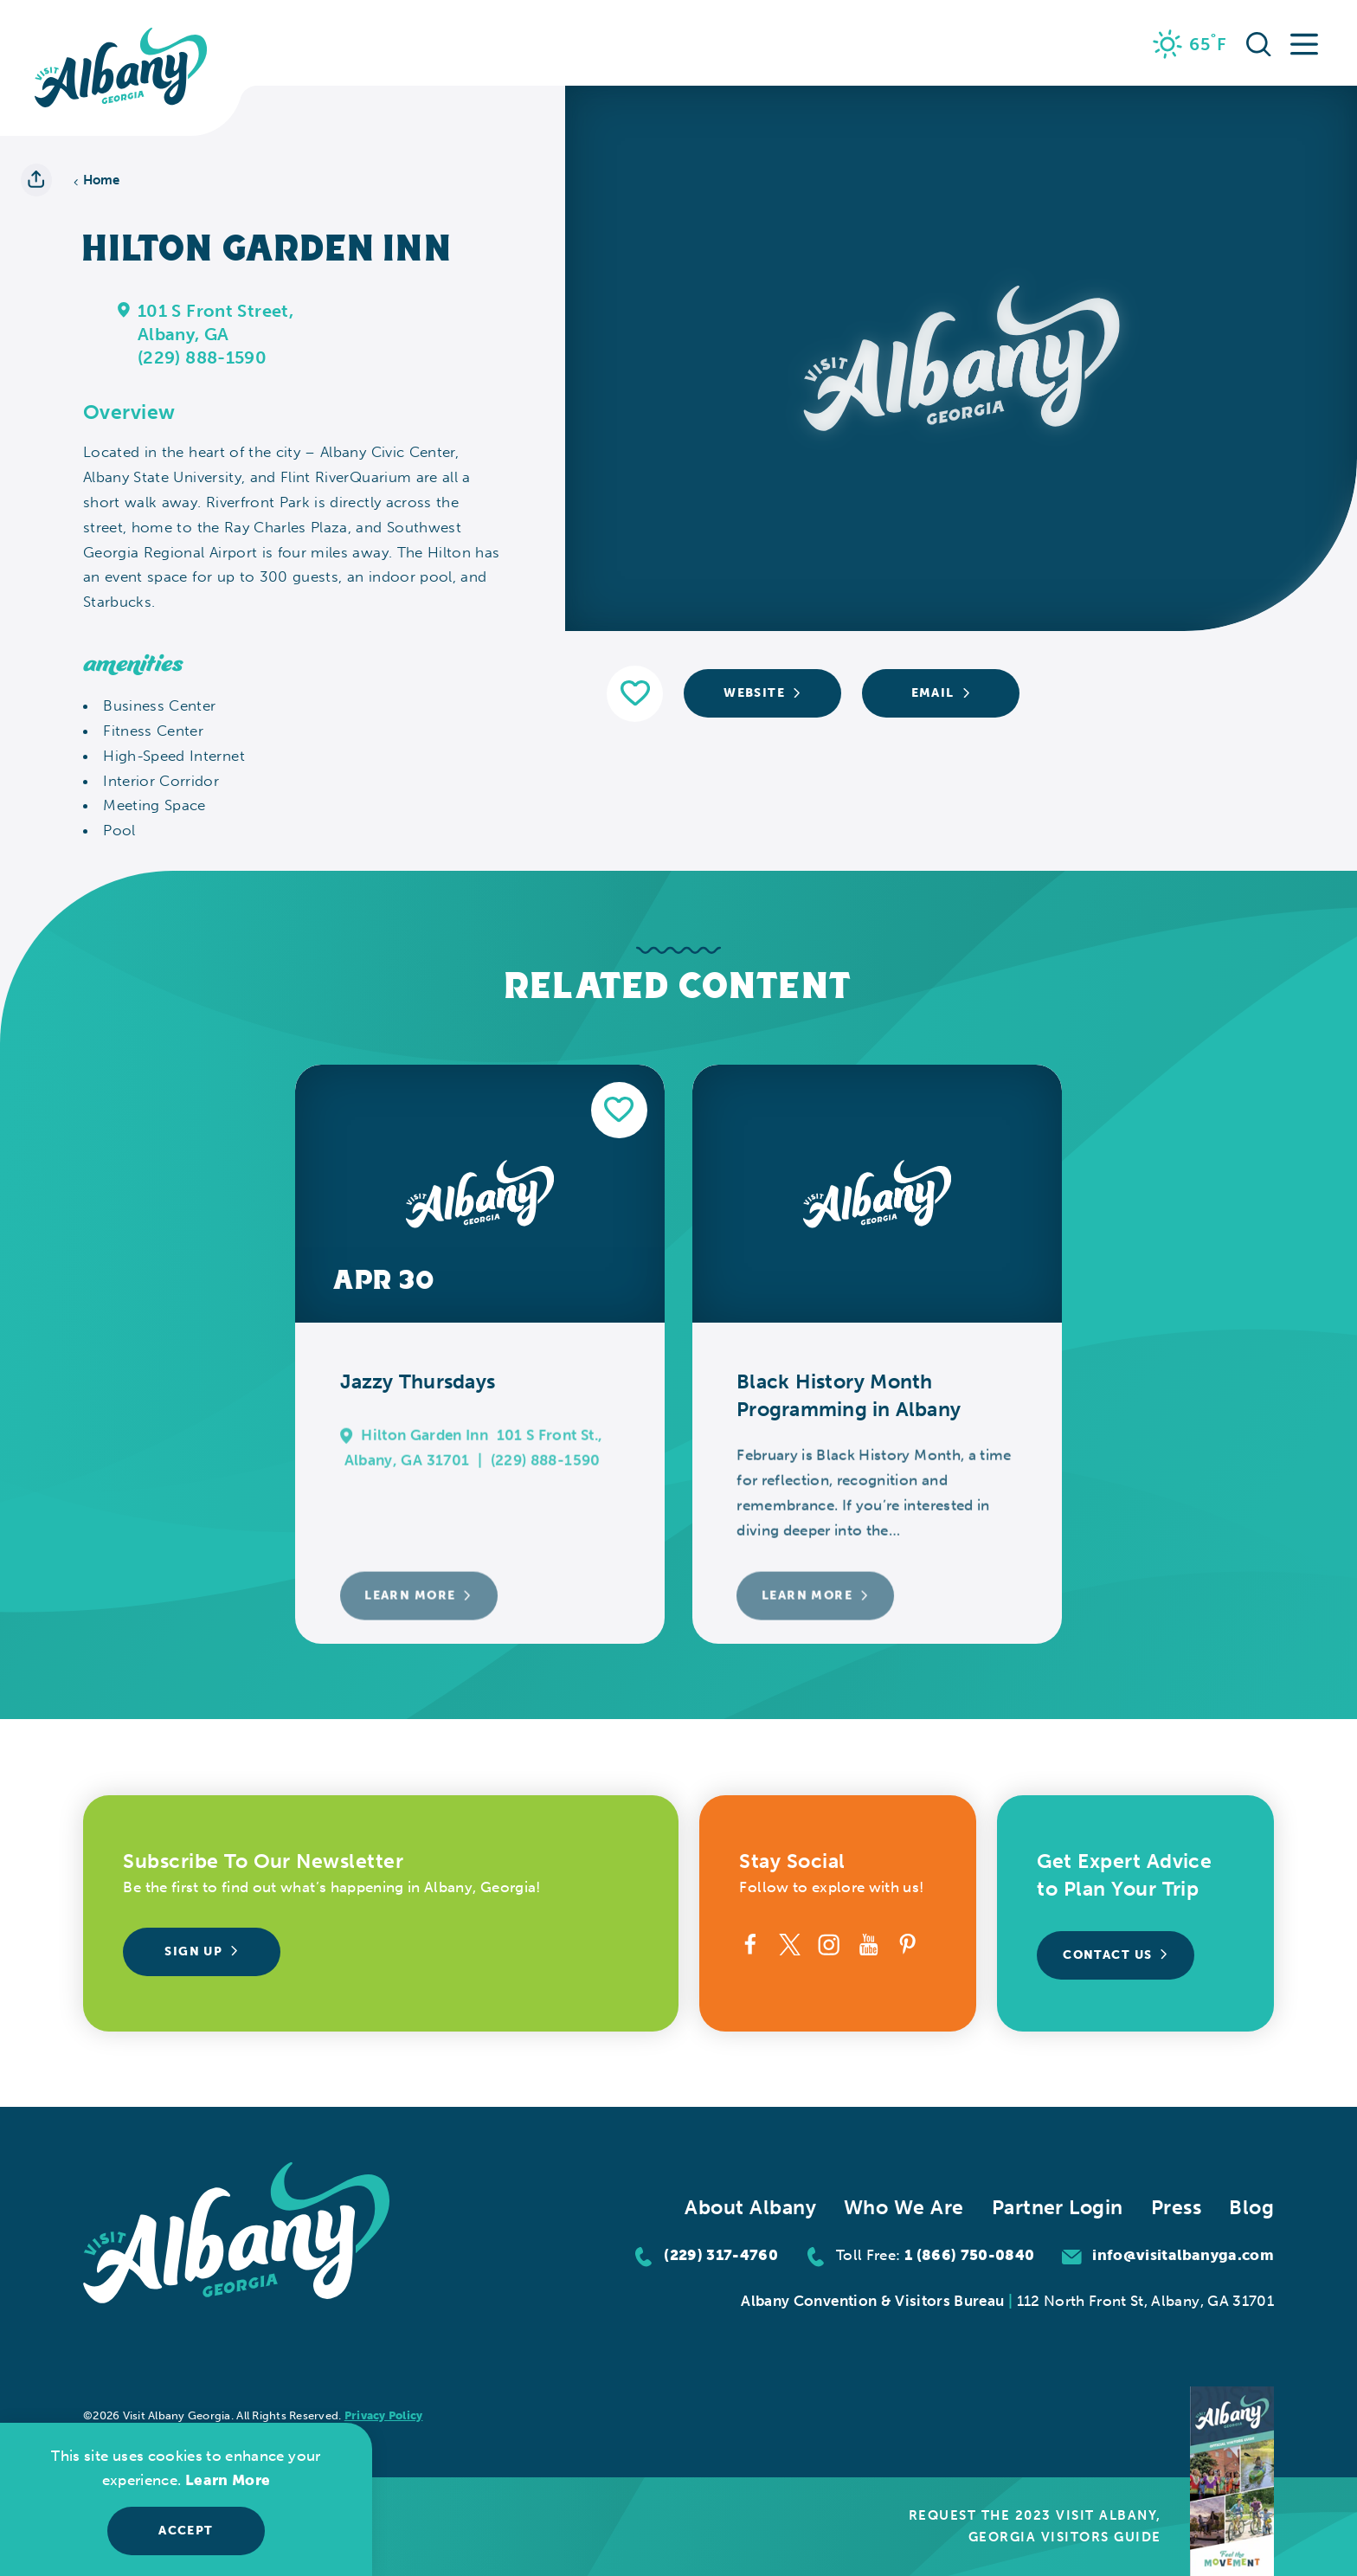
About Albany (750, 2207)
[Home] (121, 68)
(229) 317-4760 (721, 2255)
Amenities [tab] (133, 664)
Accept (186, 2530)
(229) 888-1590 (202, 358)
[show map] (124, 309)
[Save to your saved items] (635, 694)
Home (96, 180)
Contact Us (1116, 1955)
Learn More (227, 2480)
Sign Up (201, 1951)
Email (941, 693)
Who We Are (904, 2207)
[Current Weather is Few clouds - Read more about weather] (1190, 44)
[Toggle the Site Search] (1258, 43)
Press (1176, 2207)
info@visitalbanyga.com (1183, 2255)
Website (762, 693)
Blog (1251, 2207)
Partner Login (1057, 2207)
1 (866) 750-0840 (969, 2255)
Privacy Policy (383, 2415)
